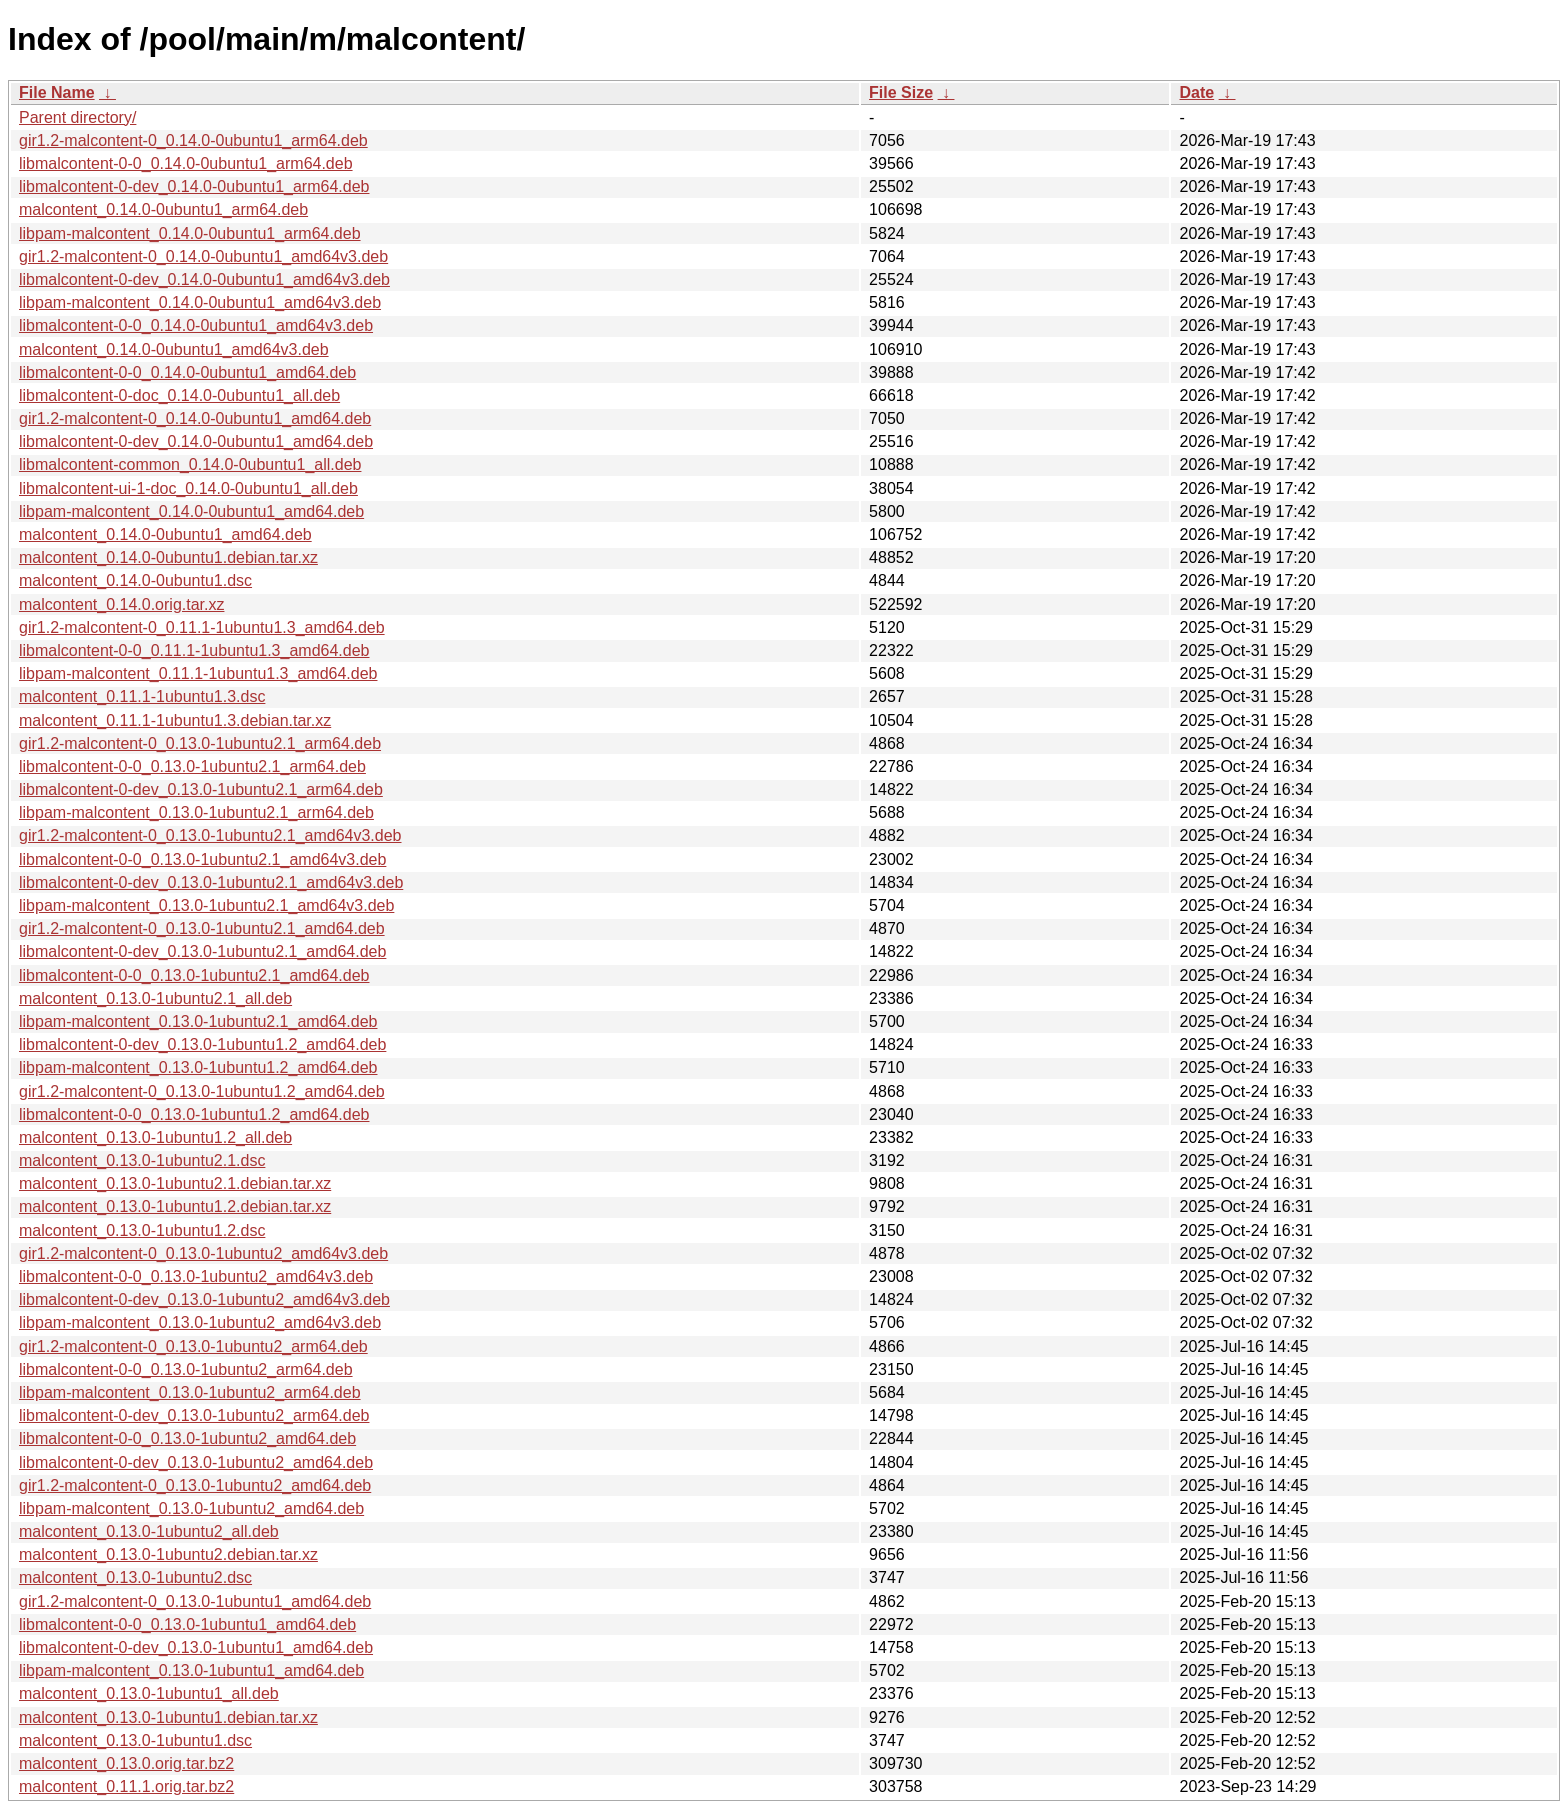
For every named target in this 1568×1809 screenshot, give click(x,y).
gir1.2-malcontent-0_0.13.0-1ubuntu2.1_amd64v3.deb (210, 835)
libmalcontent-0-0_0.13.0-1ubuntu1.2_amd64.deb (194, 1114)
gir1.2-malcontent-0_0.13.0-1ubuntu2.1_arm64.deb (200, 743)
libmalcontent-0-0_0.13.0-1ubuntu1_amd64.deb (187, 1624)
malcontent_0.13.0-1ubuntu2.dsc (135, 1577)
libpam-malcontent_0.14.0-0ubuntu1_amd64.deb (191, 511)
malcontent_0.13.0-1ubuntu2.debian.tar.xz (168, 1554)
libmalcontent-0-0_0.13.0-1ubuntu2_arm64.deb (186, 1369)
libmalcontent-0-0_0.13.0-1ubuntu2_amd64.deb (187, 1438)
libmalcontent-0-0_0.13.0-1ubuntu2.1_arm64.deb (192, 766)
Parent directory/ (77, 117)
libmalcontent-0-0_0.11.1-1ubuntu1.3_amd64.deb (194, 650)
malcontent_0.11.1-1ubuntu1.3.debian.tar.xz (175, 720)
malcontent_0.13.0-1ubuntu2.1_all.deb (155, 998)
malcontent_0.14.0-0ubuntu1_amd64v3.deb (174, 349)
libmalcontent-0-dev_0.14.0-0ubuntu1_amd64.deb (196, 441)
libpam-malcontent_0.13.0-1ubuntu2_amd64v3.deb (200, 1322)
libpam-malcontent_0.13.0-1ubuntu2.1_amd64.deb (198, 1021)
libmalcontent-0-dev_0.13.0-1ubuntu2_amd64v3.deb (204, 1299)
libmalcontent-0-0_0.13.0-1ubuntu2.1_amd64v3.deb (202, 859)
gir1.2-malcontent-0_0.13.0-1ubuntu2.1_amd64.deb (202, 928)
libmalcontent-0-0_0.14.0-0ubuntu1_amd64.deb (187, 372)
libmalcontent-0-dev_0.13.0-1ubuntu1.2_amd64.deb (202, 1044)
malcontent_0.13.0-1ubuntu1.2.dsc (142, 1230)
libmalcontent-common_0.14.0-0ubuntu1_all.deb (190, 464)
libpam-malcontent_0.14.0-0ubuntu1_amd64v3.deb (200, 302)
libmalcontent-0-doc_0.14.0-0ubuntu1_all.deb (179, 395)
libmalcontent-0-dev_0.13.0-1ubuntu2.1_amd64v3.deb (211, 882)
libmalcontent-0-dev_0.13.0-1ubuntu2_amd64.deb (196, 1462)
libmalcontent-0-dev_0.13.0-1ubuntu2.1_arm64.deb (201, 789)
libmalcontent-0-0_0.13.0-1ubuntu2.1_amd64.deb (194, 975)
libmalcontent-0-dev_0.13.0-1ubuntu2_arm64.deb (194, 1415)
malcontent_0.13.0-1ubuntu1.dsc (135, 1740)
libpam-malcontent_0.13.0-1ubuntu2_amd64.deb (191, 1508)
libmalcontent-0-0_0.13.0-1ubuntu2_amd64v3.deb (196, 1276)
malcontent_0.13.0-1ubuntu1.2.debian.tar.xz (175, 1206)
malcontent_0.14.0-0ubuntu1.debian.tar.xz (168, 557)
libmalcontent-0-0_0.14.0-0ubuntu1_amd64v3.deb (196, 325)
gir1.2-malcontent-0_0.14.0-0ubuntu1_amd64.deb (195, 418)
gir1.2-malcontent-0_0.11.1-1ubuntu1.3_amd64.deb (202, 627)
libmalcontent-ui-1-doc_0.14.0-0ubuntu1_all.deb (188, 488)
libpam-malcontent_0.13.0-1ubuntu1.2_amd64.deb (198, 1067)
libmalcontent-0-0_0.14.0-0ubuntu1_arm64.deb (186, 163)
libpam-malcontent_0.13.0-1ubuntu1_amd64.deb (191, 1670)
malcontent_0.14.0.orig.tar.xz (121, 604)
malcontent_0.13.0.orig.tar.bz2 (126, 1763)
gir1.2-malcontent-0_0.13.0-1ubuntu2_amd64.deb (195, 1485)
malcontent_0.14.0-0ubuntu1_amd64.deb (165, 534)
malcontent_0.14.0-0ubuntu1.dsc (135, 580)
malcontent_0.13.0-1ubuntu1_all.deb (149, 1693)
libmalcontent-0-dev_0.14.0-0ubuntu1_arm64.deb (194, 186)
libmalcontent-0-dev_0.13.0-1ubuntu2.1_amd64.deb (202, 951)
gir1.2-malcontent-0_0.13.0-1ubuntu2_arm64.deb (193, 1346)
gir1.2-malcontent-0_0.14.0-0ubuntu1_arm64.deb (193, 140)
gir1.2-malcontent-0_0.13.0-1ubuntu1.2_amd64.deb (202, 1091)
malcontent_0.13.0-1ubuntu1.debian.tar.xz (168, 1717)
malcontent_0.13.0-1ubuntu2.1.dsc (142, 1160)
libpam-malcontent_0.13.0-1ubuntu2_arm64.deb (190, 1392)
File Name (57, 92)
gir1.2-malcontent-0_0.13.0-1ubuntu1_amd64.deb (195, 1601)
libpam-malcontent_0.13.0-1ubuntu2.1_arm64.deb (196, 812)
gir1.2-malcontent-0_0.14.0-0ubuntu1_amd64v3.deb (203, 256)
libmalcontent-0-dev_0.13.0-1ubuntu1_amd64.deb (196, 1647)
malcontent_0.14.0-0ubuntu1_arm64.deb (163, 209)
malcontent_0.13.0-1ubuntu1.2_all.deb (155, 1137)
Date (1196, 92)
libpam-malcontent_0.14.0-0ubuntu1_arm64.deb (190, 233)
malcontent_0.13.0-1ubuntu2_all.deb (149, 1531)
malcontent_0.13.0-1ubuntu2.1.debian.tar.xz (175, 1183)
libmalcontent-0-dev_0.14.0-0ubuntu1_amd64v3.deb (204, 279)
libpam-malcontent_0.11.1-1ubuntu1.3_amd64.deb (198, 673)
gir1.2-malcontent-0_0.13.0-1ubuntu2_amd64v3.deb (203, 1253)
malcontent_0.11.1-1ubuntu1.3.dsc (142, 696)
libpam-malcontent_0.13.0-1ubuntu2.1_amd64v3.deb (206, 905)
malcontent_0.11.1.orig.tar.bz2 (126, 1786)
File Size (901, 92)
